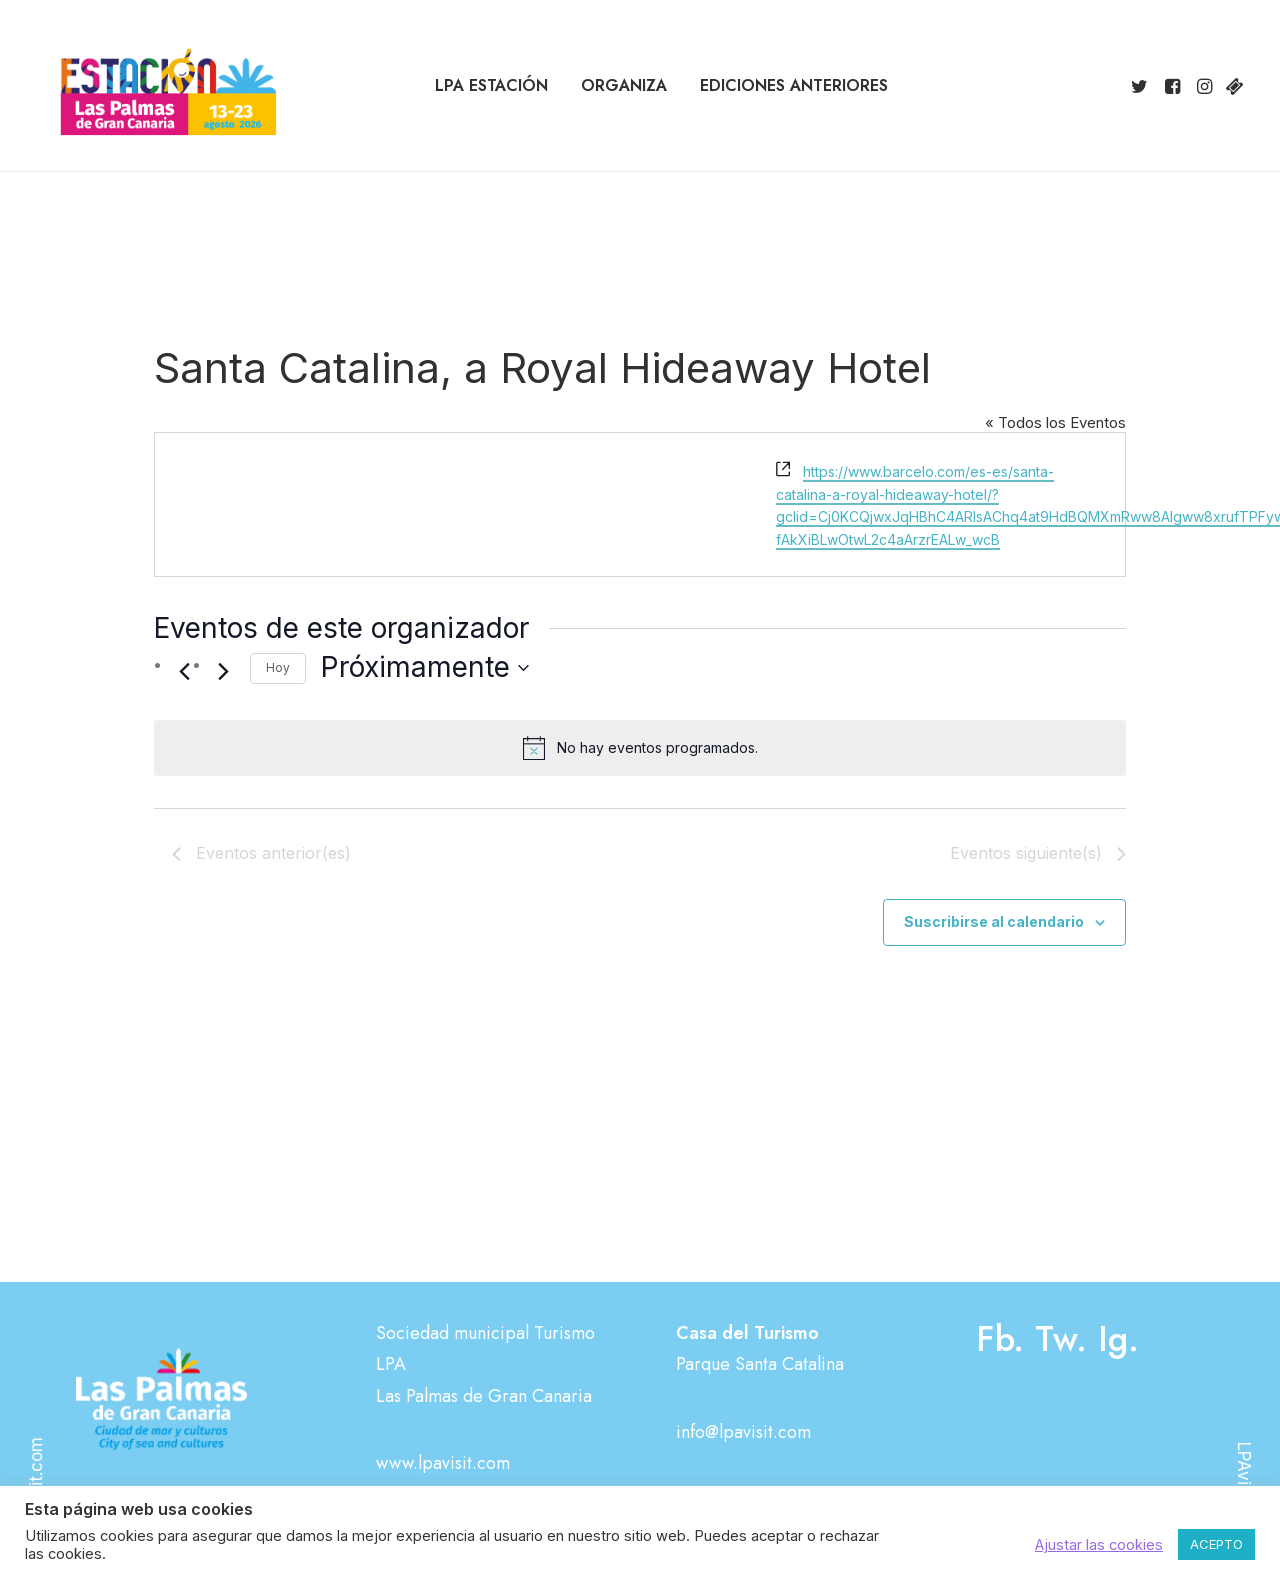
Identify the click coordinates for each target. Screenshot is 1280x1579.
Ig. (1118, 1339)
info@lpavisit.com (743, 1432)
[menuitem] (491, 86)
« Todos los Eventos (1055, 422)
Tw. (1061, 1339)
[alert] (640, 748)
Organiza (624, 85)
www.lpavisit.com (443, 1463)
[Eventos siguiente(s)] (223, 671)
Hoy (278, 667)
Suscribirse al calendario (994, 921)
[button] (1142, 86)
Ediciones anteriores (794, 85)
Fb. (1000, 1339)
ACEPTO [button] (1216, 1544)
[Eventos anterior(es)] (184, 671)
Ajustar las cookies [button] (1099, 1545)
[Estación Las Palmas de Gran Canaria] (155, 86)
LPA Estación (491, 85)
